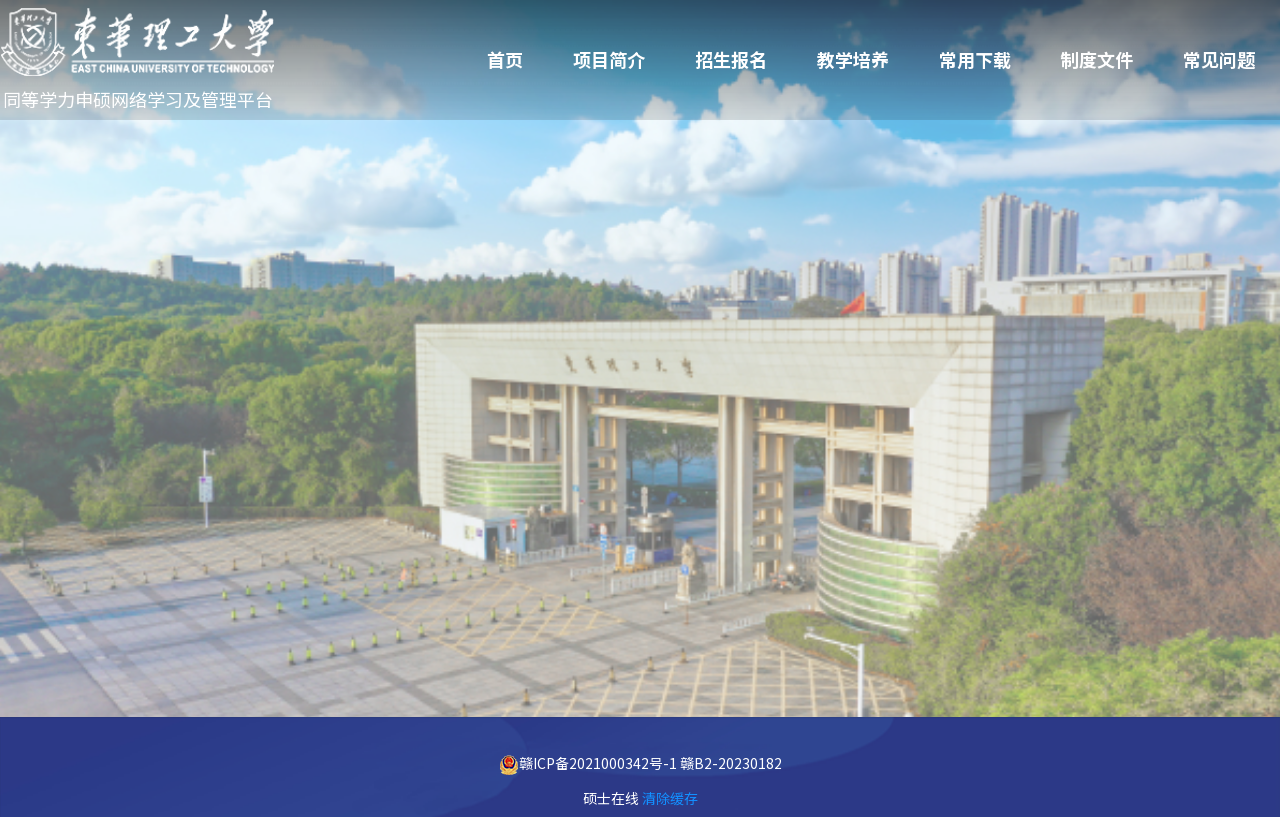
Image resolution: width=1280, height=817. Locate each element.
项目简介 (609, 59)
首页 (505, 59)
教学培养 (853, 59)
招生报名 (731, 59)
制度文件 (1097, 59)
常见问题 (1219, 59)
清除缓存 (670, 798)
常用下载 (975, 59)
